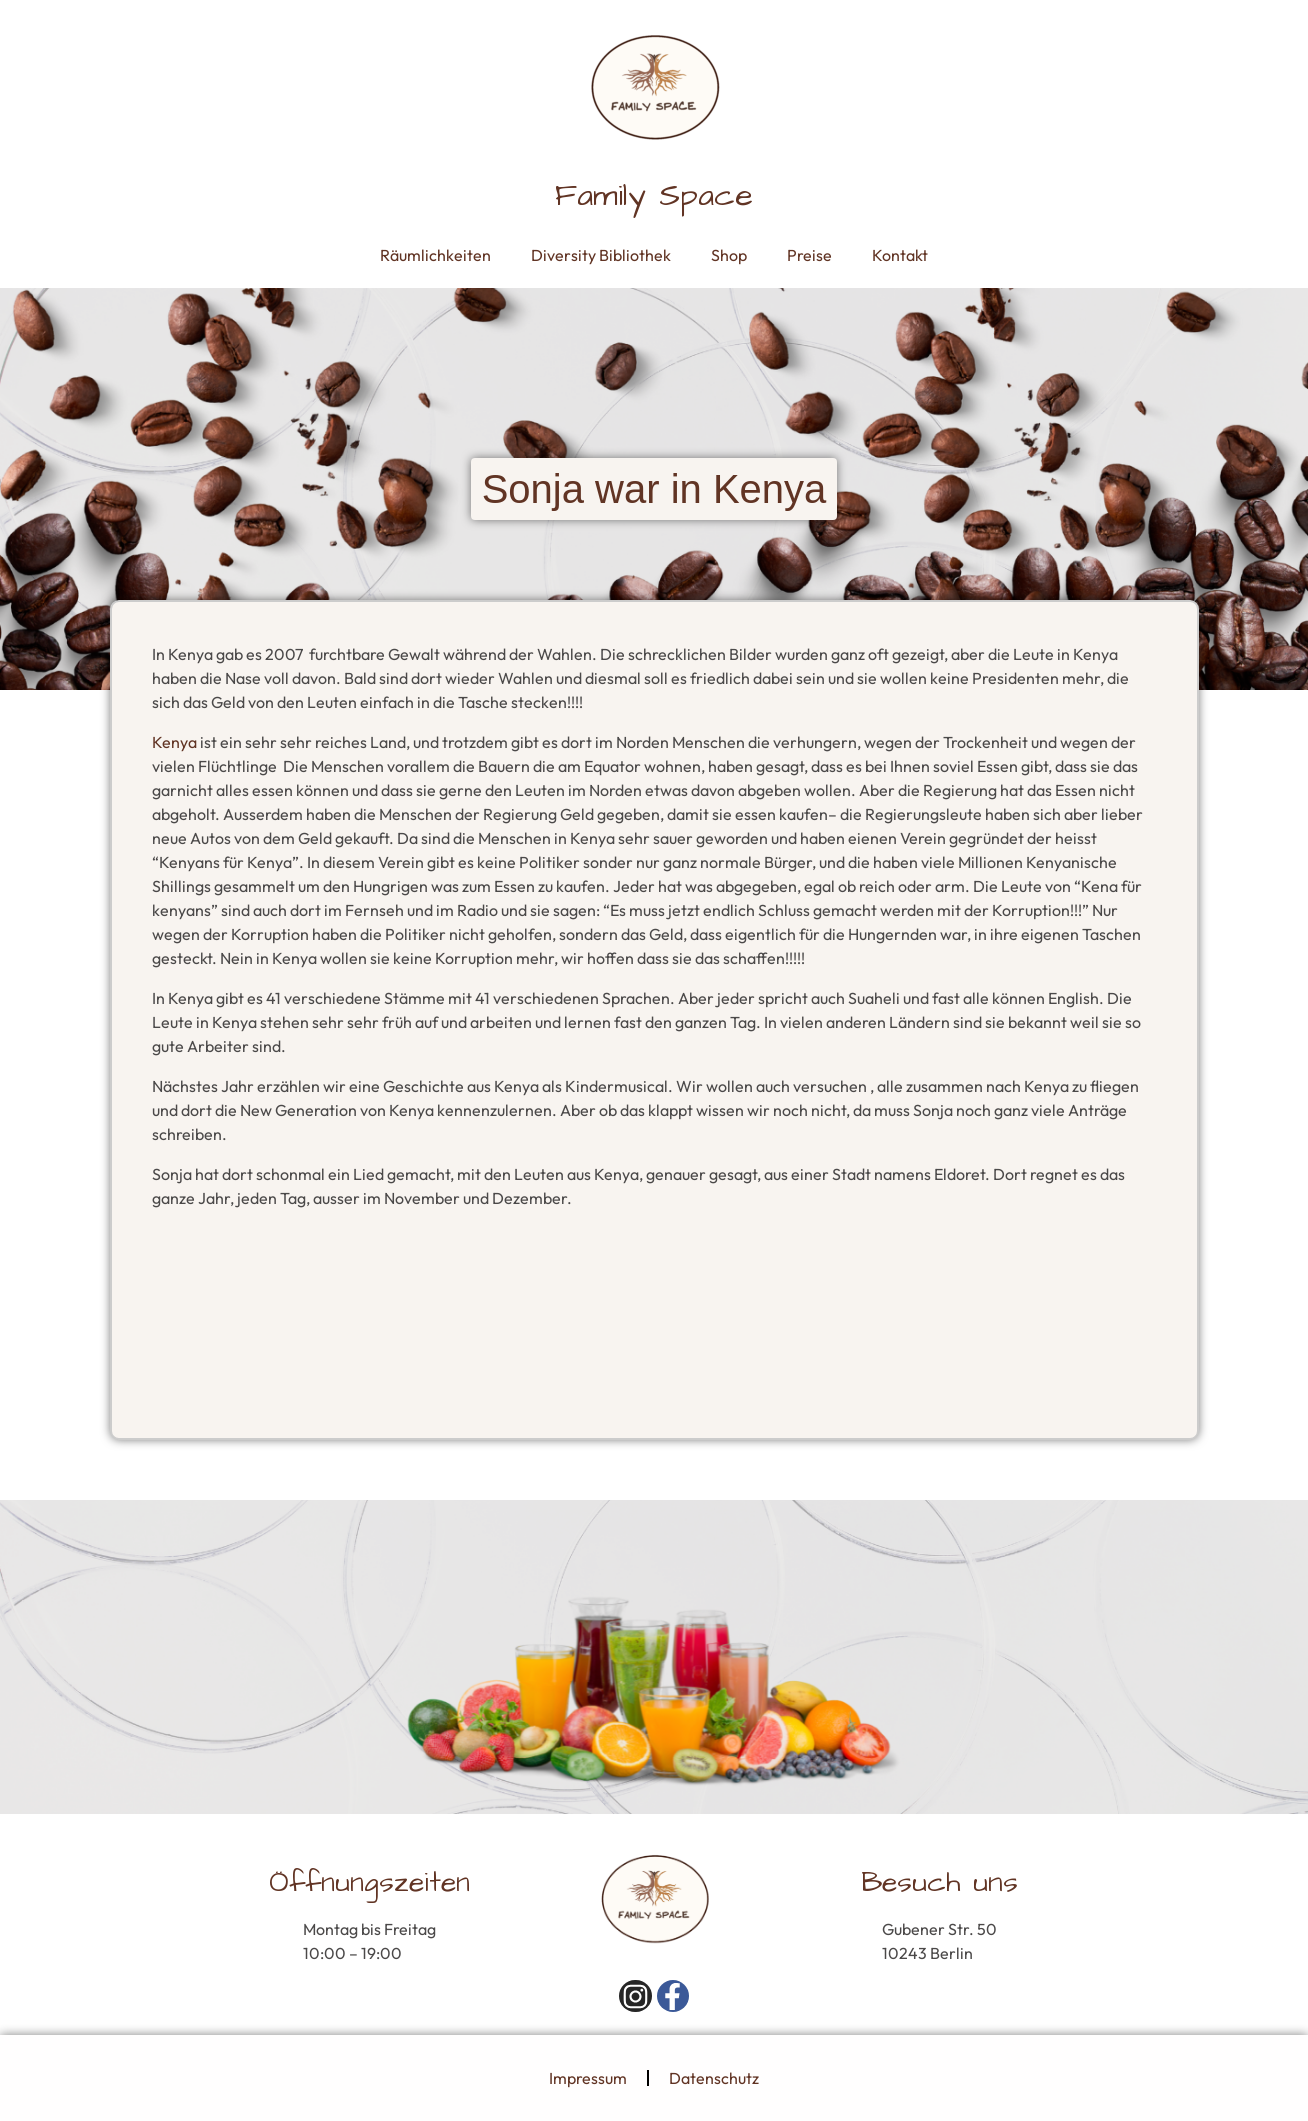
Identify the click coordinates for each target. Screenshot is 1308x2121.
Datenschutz (714, 2078)
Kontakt (900, 255)
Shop (729, 255)
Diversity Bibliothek (601, 255)
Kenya (174, 742)
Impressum (588, 2078)
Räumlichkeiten (435, 255)
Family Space (654, 195)
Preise (809, 255)
